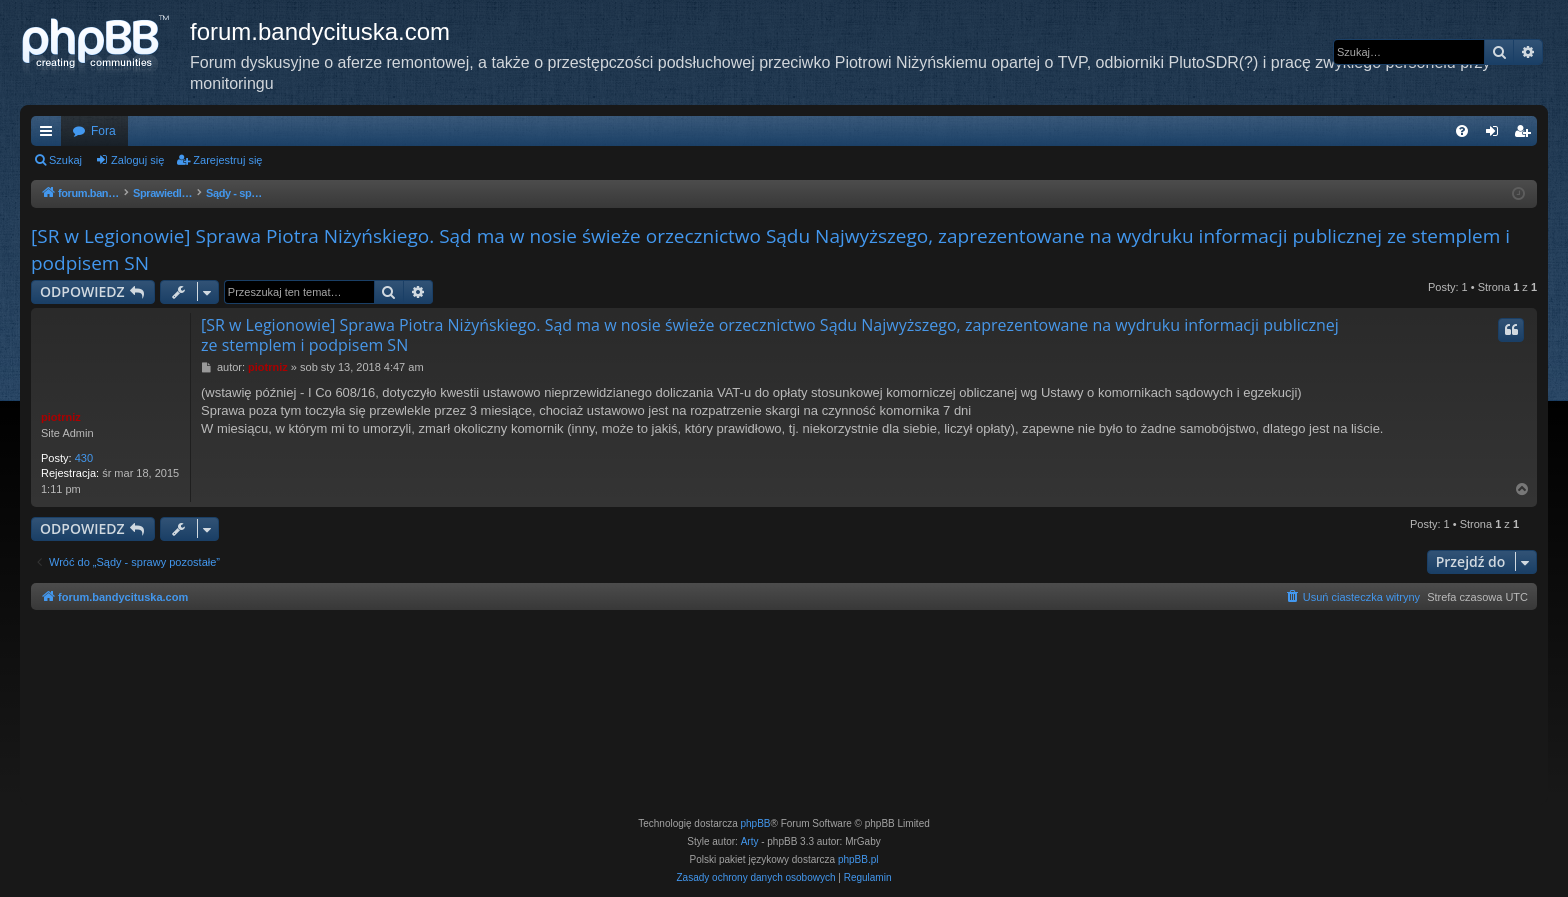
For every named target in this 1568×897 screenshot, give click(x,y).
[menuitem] (1462, 131)
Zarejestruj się (227, 160)
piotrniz (61, 417)
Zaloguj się (137, 160)
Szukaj (65, 160)
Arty (750, 841)
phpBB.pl (858, 859)
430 (84, 458)
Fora (103, 131)
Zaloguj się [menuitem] (1496, 135)
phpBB (756, 823)
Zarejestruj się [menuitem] (1526, 135)
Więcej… (50, 135)
